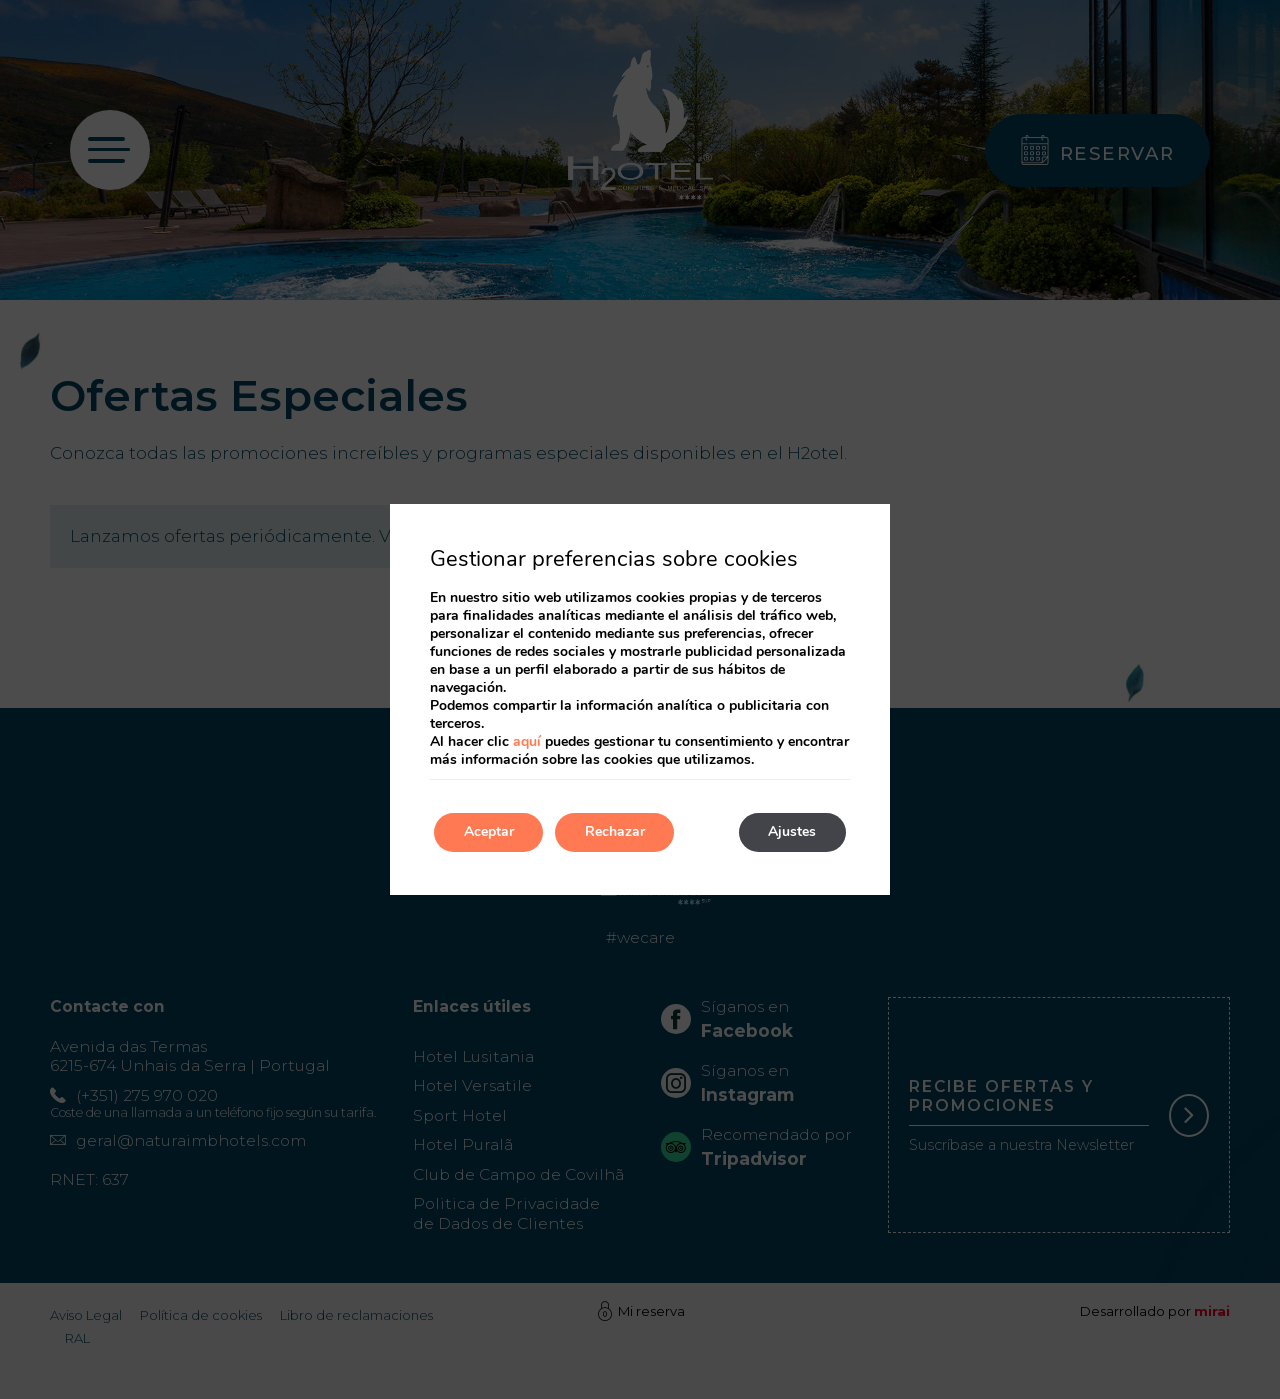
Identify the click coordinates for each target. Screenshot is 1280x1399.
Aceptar (489, 832)
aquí (527, 741)
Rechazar (616, 832)
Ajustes (792, 832)
